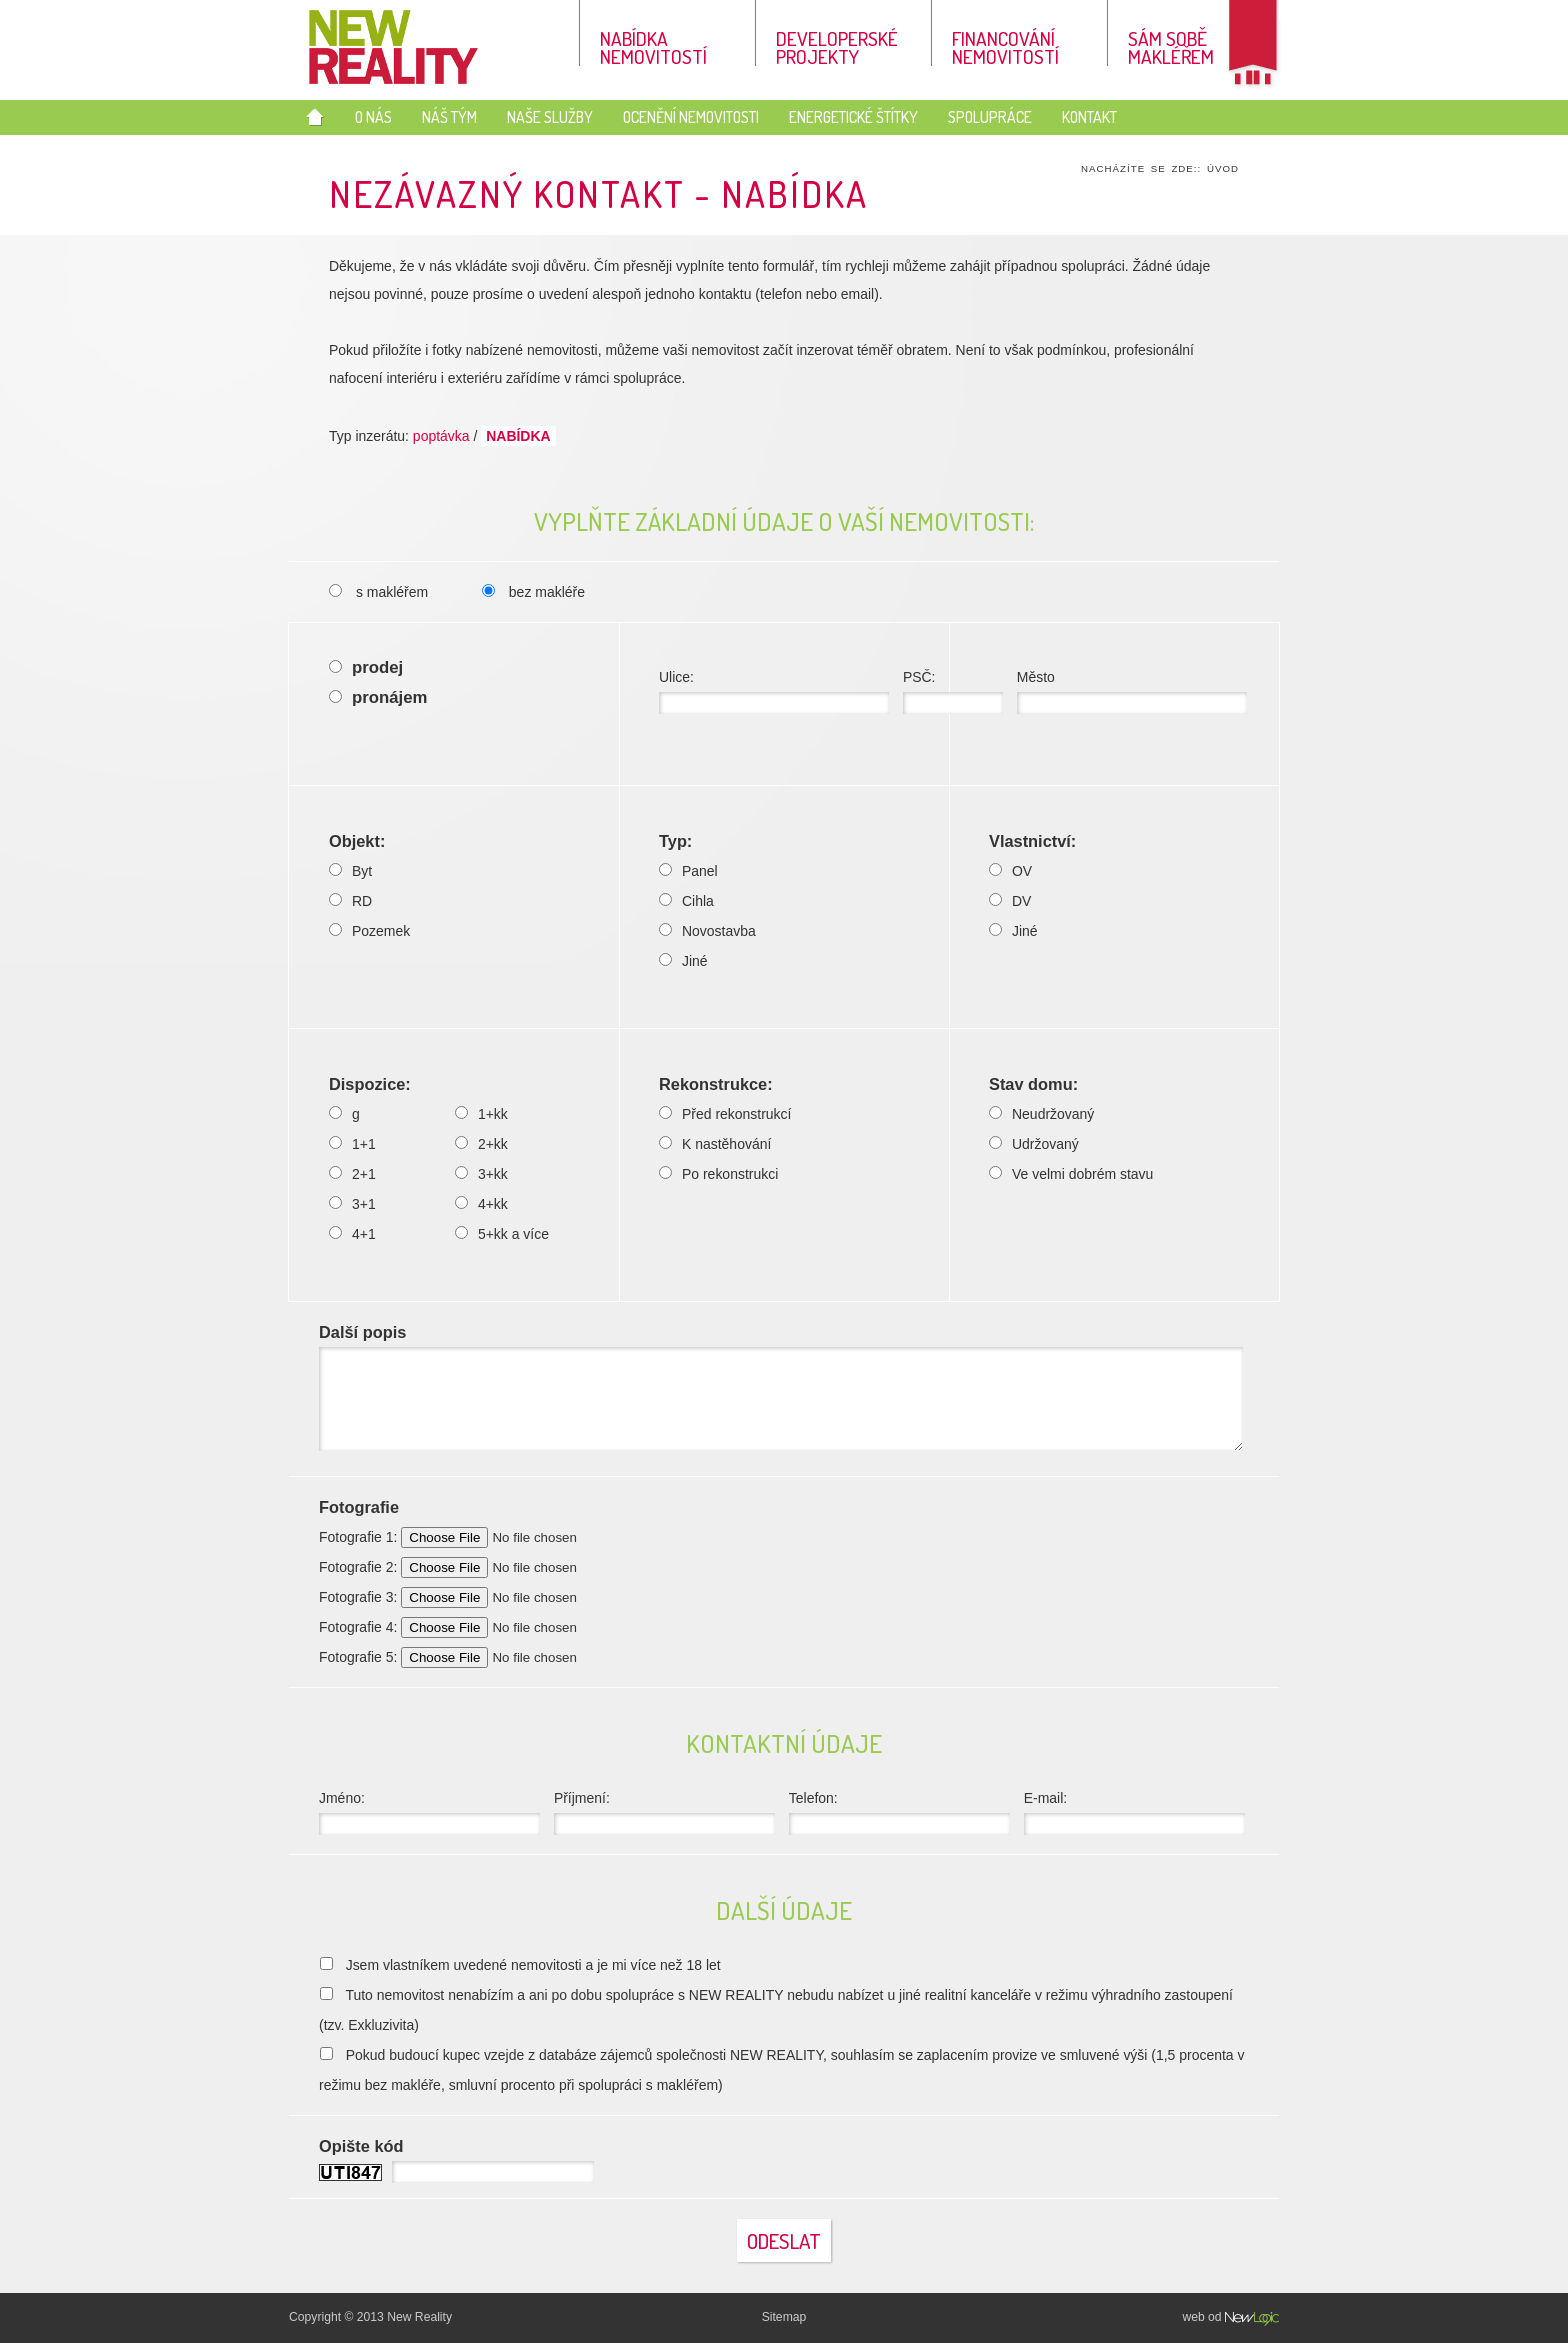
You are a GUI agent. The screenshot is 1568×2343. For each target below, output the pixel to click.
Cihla (686, 901)
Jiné (683, 961)
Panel (688, 871)
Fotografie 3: (486, 1597)
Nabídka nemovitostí (653, 46)
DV (1010, 901)
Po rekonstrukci (718, 1174)
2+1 (352, 1174)
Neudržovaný (1041, 1114)
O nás (373, 117)
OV (1010, 871)
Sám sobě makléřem (1171, 46)
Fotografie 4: (486, 1627)
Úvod (1223, 168)
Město (1132, 691)
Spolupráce (990, 117)
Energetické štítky (853, 117)
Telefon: (899, 1812)
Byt (350, 871)
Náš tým (449, 117)
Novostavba (707, 931)
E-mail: (1134, 1812)
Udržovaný (1034, 1144)
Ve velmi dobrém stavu (1071, 1174)
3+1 (352, 1204)
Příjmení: (664, 1812)
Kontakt (1089, 117)
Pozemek (369, 931)
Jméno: (429, 1812)
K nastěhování (715, 1144)
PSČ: (953, 691)
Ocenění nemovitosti (691, 117)
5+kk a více (502, 1234)
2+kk (481, 1144)
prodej (366, 667)
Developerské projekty (837, 46)
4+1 (352, 1234)
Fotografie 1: (486, 1537)
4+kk (481, 1204)
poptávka (441, 436)
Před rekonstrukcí (725, 1114)
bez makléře (533, 592)
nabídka (518, 436)
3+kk (481, 1174)
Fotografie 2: (486, 1567)
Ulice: (774, 691)
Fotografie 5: (486, 1657)
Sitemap (784, 2317)
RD (350, 901)
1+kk (481, 1114)
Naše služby (550, 117)
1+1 (352, 1144)
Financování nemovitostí (1005, 46)
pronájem (378, 697)
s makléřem (378, 592)
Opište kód (361, 2146)
